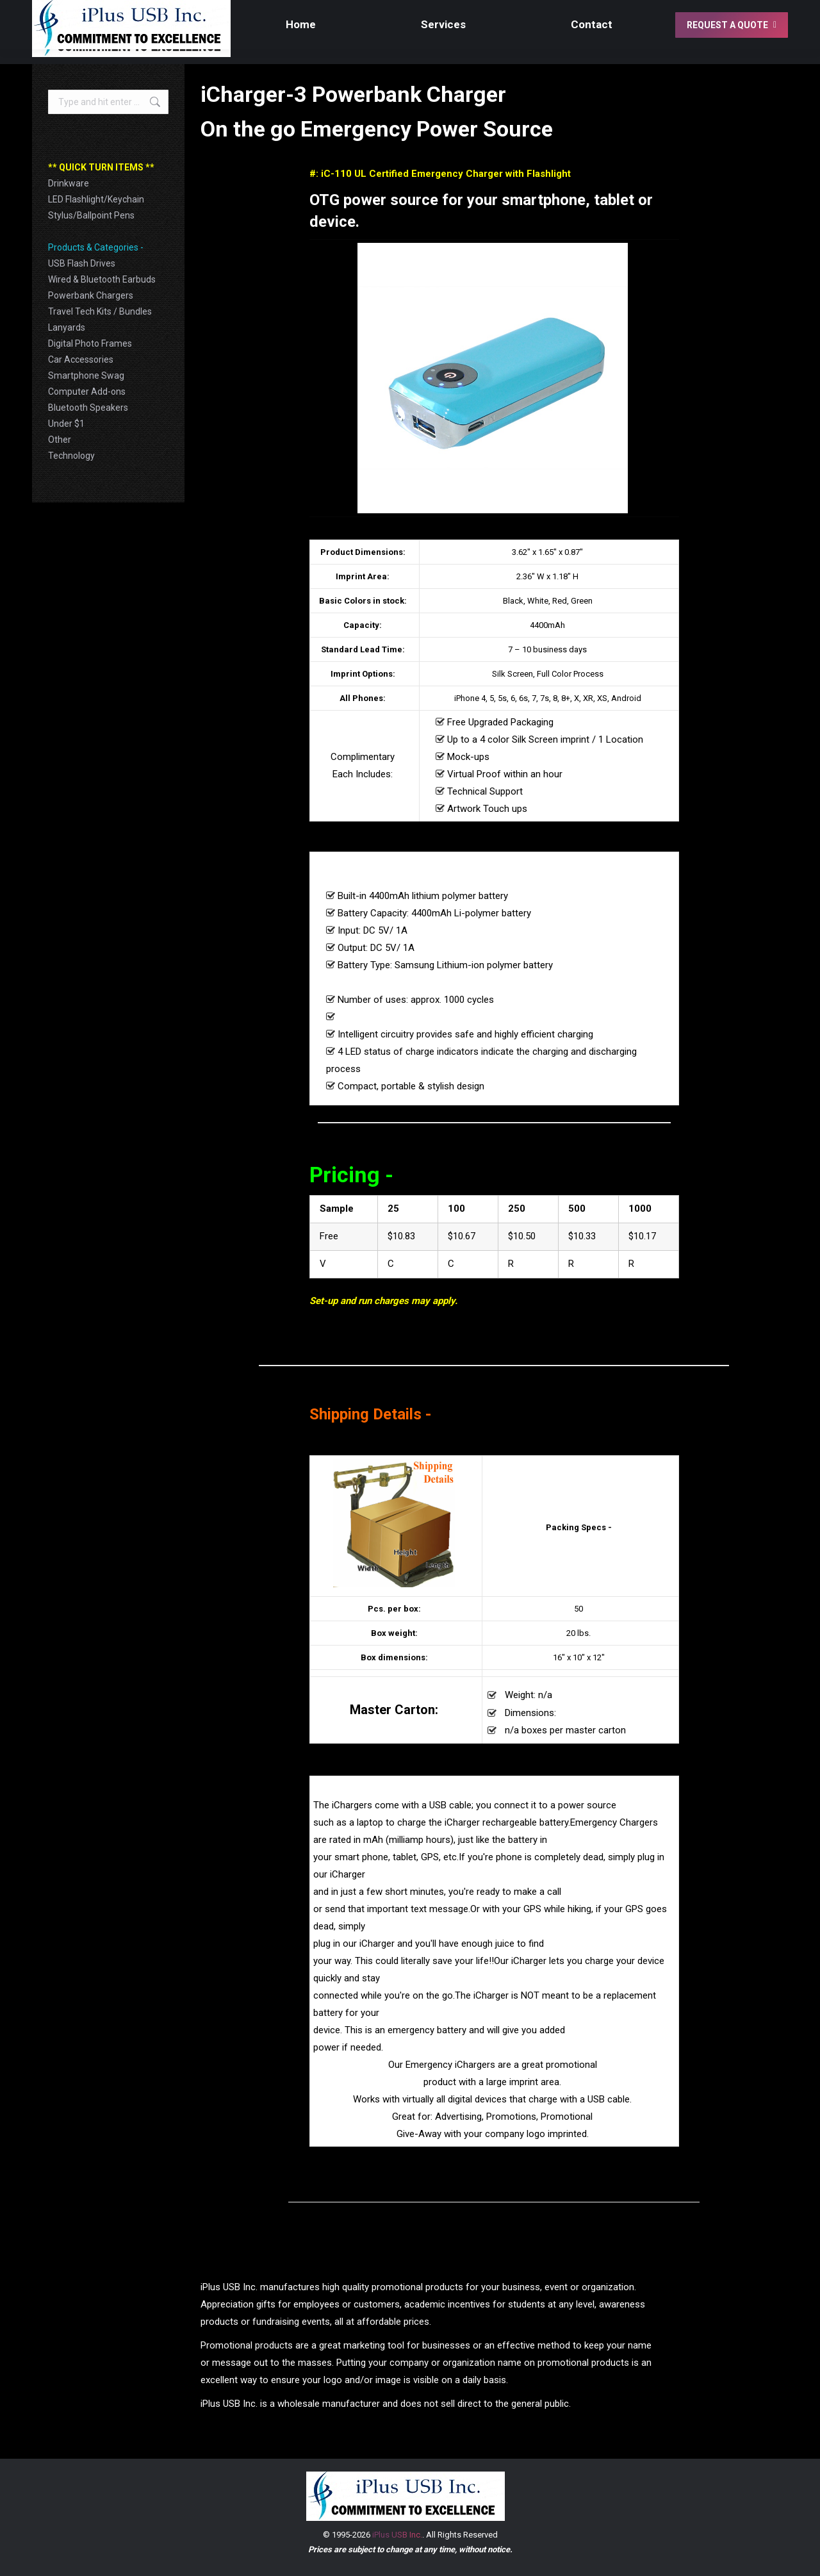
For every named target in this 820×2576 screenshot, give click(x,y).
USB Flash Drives (81, 263)
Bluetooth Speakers (88, 407)
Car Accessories (80, 359)
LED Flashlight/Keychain (96, 199)
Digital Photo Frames (90, 343)
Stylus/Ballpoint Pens (91, 215)
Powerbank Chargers (90, 295)
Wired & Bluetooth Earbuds (102, 279)
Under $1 (66, 423)
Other (59, 439)
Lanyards (66, 327)
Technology (71, 455)
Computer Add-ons (87, 391)
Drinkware (68, 183)
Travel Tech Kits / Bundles (100, 311)
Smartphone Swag (86, 375)
